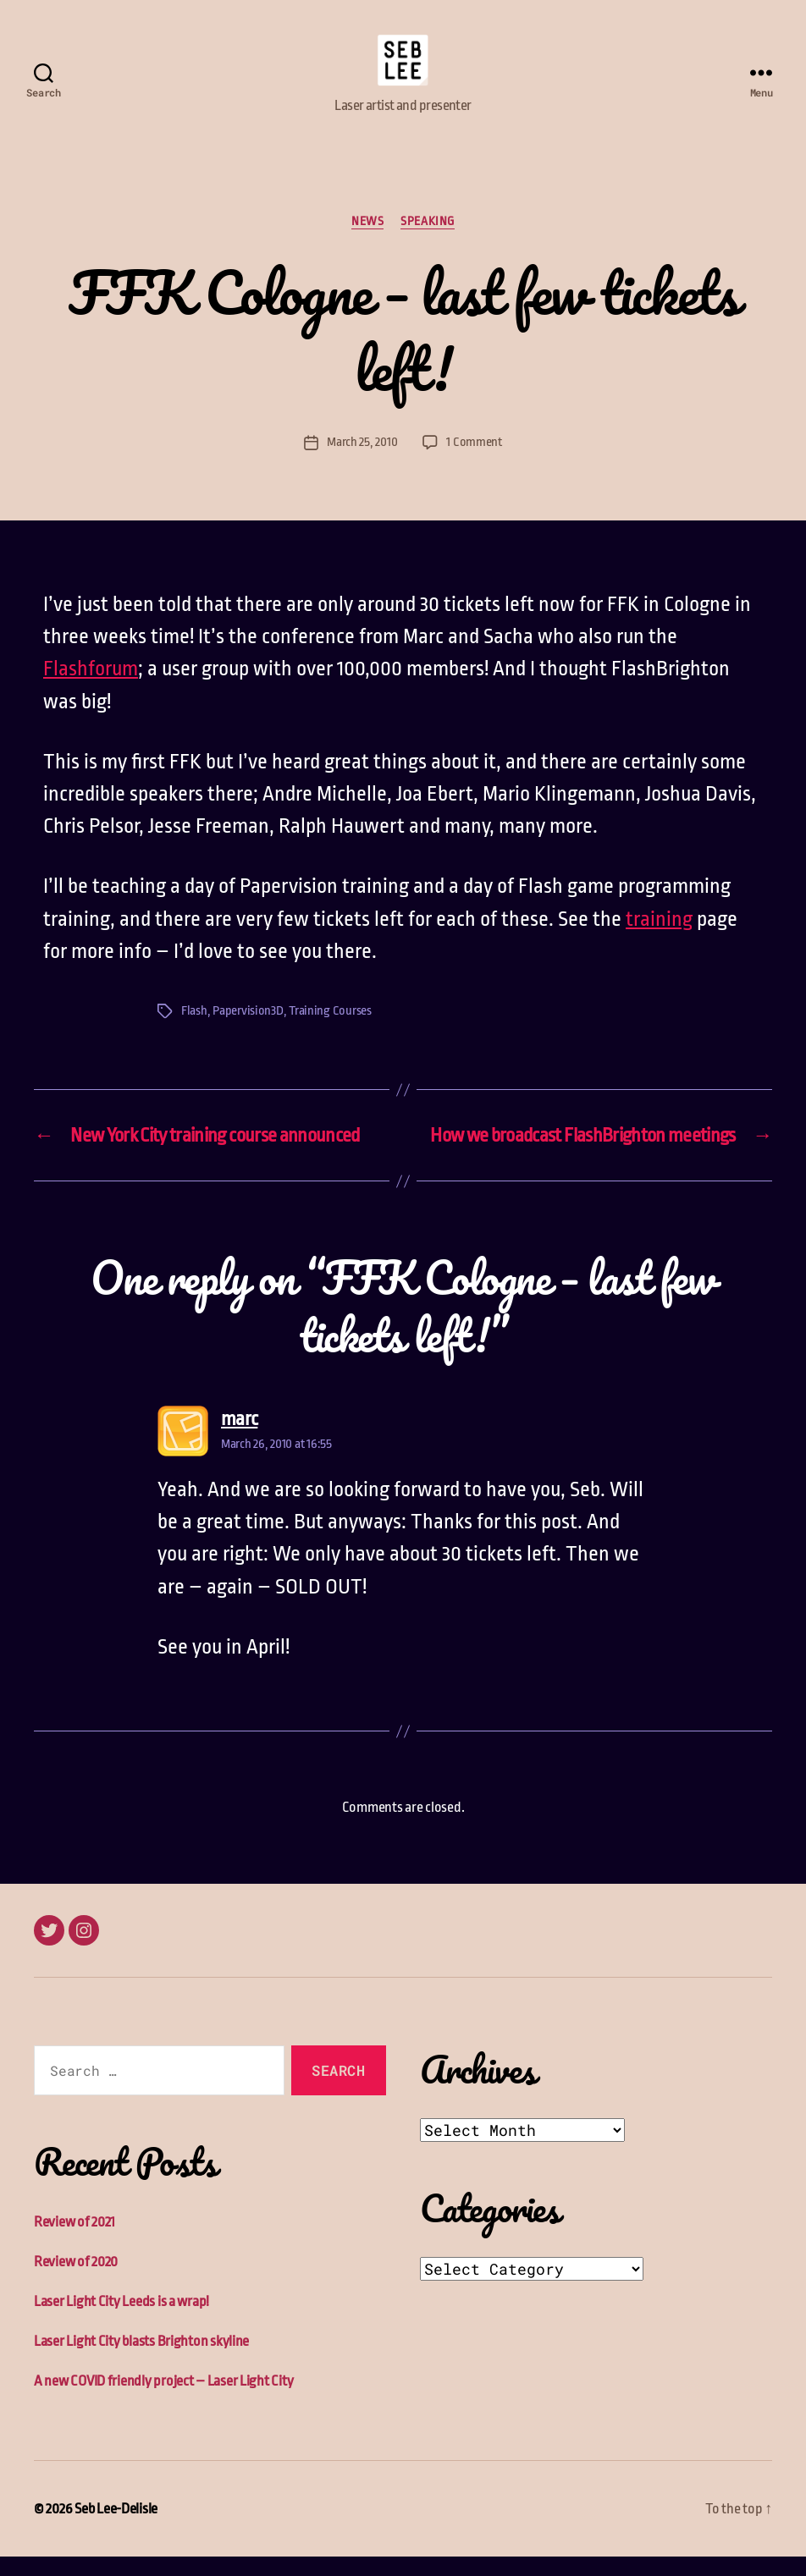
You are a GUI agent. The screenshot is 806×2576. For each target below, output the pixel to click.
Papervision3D (248, 1031)
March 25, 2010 (362, 461)
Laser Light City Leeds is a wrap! (121, 2321)
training (659, 938)
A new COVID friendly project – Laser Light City (163, 2400)
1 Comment (474, 461)
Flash (194, 1031)
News (367, 240)
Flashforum (90, 689)
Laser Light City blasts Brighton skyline (141, 2361)
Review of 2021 (74, 2241)
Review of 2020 (76, 2281)
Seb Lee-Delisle (116, 2528)
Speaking (427, 240)
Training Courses (330, 1031)
